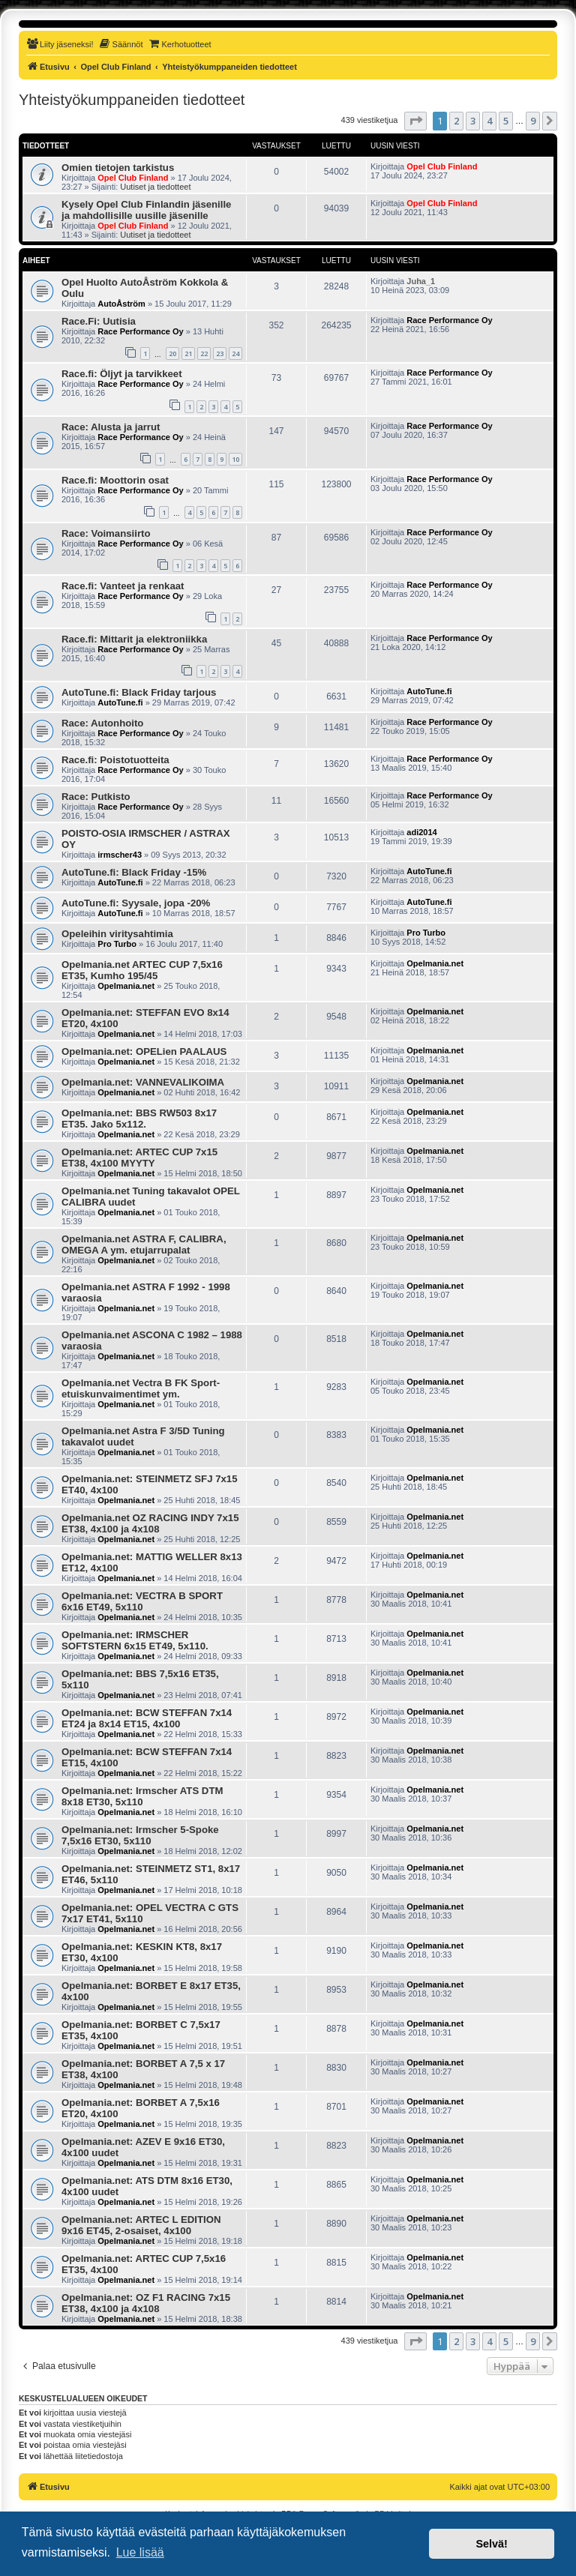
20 (172, 353)
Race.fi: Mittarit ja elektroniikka (134, 639)
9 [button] (533, 120)
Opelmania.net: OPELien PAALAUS (144, 1051)
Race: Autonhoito (102, 723)
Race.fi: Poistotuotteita (116, 759)
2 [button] (456, 120)
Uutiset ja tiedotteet (155, 186)
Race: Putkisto (96, 796)
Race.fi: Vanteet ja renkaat (123, 586)
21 (188, 353)
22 (204, 353)
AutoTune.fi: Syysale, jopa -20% (136, 903)
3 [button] (473, 120)
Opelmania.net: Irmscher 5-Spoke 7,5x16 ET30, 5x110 (140, 1835)
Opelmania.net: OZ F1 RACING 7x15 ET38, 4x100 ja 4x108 (146, 2303)
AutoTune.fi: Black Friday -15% (134, 872)
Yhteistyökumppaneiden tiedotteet (131, 99)
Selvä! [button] (491, 2544)
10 (235, 459)
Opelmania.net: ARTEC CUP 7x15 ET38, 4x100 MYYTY (140, 1157)
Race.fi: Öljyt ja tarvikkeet (122, 373)
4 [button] (489, 120)
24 (235, 353)
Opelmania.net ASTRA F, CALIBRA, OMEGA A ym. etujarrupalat (144, 1244)
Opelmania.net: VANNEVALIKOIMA (143, 1082)
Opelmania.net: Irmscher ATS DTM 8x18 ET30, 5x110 (142, 1796)
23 (220, 353)
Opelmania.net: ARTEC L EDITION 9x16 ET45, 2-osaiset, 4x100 (141, 2225)
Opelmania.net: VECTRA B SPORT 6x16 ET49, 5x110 (142, 1601)
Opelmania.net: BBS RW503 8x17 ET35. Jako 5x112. (139, 1118)
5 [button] (505, 120)
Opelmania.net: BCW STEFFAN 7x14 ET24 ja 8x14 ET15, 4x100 (147, 1718)
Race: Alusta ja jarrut (111, 427)
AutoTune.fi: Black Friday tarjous (139, 692)
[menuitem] (60, 44)
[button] (415, 121)
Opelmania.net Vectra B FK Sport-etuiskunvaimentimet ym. (141, 1388)
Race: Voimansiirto (106, 533)
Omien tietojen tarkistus (118, 167)
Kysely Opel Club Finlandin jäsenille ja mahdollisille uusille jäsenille (146, 210)
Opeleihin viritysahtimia (117, 933)
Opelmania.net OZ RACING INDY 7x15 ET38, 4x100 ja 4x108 (150, 1523)
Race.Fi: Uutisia (99, 321)
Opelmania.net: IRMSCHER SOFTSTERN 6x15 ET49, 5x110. (135, 1640)
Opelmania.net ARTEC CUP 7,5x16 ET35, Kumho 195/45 (142, 970)
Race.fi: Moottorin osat (115, 480)
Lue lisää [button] (140, 2552)
